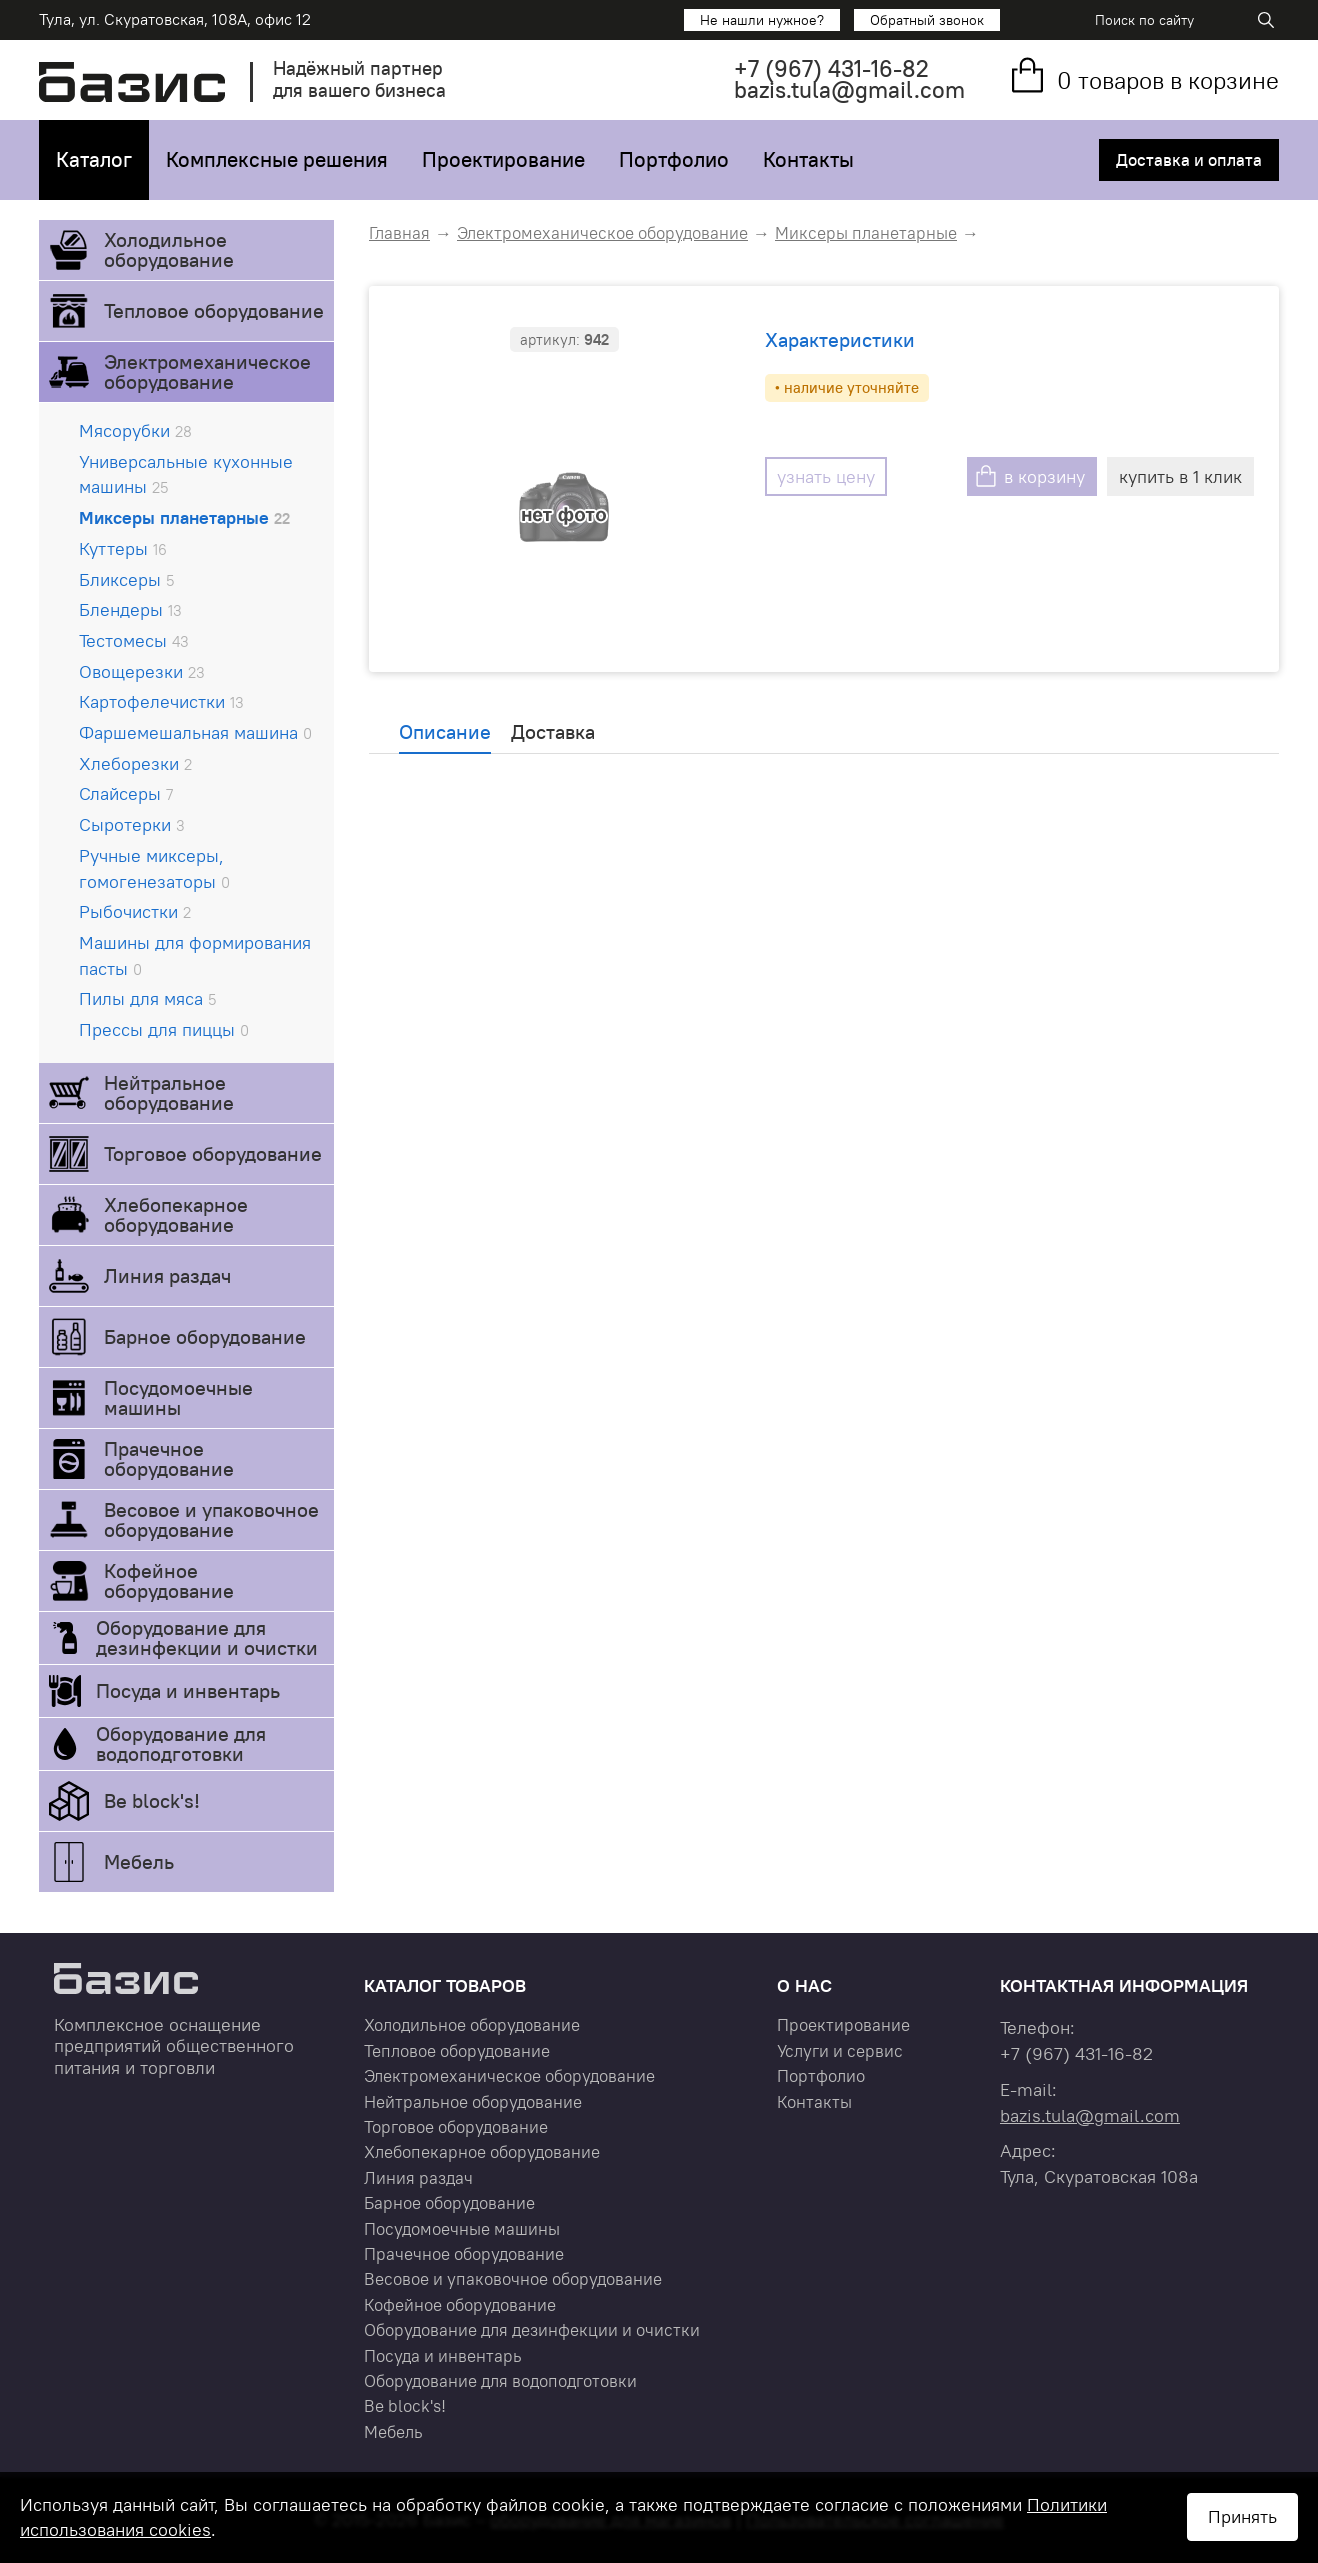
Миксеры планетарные (184, 517)
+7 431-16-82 (831, 68)
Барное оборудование (205, 1336)
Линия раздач (167, 1275)
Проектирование (503, 159)
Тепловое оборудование (214, 310)
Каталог (94, 159)
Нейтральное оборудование (169, 1092)
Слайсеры (126, 793)
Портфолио (674, 159)
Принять (1242, 2516)
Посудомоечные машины (178, 1397)
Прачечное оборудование (169, 1458)
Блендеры (130, 609)
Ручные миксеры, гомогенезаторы (154, 868)
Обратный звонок (927, 20)
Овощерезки (142, 671)
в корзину (1044, 476)
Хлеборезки (135, 763)
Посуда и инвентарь (188, 1690)
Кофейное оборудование (169, 1580)
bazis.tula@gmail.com (849, 89)
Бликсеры (126, 579)
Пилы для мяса (147, 998)
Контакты (808, 159)
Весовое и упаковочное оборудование (211, 1519)
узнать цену (826, 476)
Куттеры (123, 548)
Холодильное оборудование (169, 249)
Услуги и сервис (840, 2051)
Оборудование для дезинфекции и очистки (207, 1637)
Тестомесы (134, 640)
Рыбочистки (135, 911)
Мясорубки (135, 430)
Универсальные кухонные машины (186, 474)
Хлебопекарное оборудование (176, 1214)
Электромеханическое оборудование (207, 371)
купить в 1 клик (1180, 476)
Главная (399, 233)
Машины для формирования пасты (195, 955)
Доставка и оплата (1189, 160)
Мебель (139, 1861)
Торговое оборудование (213, 1153)
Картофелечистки (161, 701)
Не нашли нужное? (762, 20)
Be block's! (152, 1800)
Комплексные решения (277, 159)
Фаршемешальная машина (195, 732)
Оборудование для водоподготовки (181, 1743)
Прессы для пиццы (164, 1029)
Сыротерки (132, 824)
